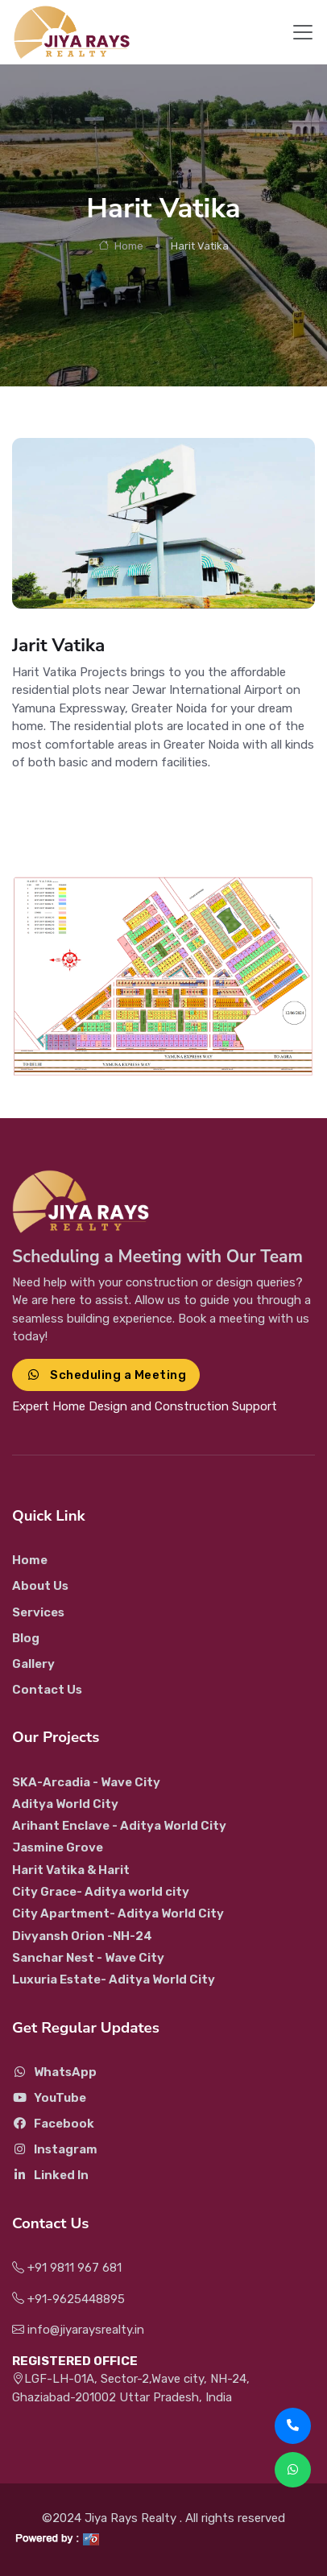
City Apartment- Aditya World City (118, 1913)
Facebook (53, 2123)
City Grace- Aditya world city (100, 1892)
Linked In (50, 2175)
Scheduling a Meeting (106, 1375)
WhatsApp (54, 2072)
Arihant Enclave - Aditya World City (119, 1825)
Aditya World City (65, 1804)
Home (120, 246)
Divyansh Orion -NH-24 (82, 1936)
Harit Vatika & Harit (71, 1870)
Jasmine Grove (57, 1847)
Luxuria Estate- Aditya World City (113, 1979)
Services (38, 1612)
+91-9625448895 (68, 2299)
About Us (40, 1586)
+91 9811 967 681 (67, 2267)
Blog (25, 1638)
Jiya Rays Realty (132, 2518)
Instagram (54, 2149)
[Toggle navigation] (303, 32)
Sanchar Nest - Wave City (88, 1958)
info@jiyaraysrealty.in (78, 2329)
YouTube (49, 2098)
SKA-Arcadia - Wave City (86, 1782)
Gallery (33, 1664)
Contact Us (47, 1689)
